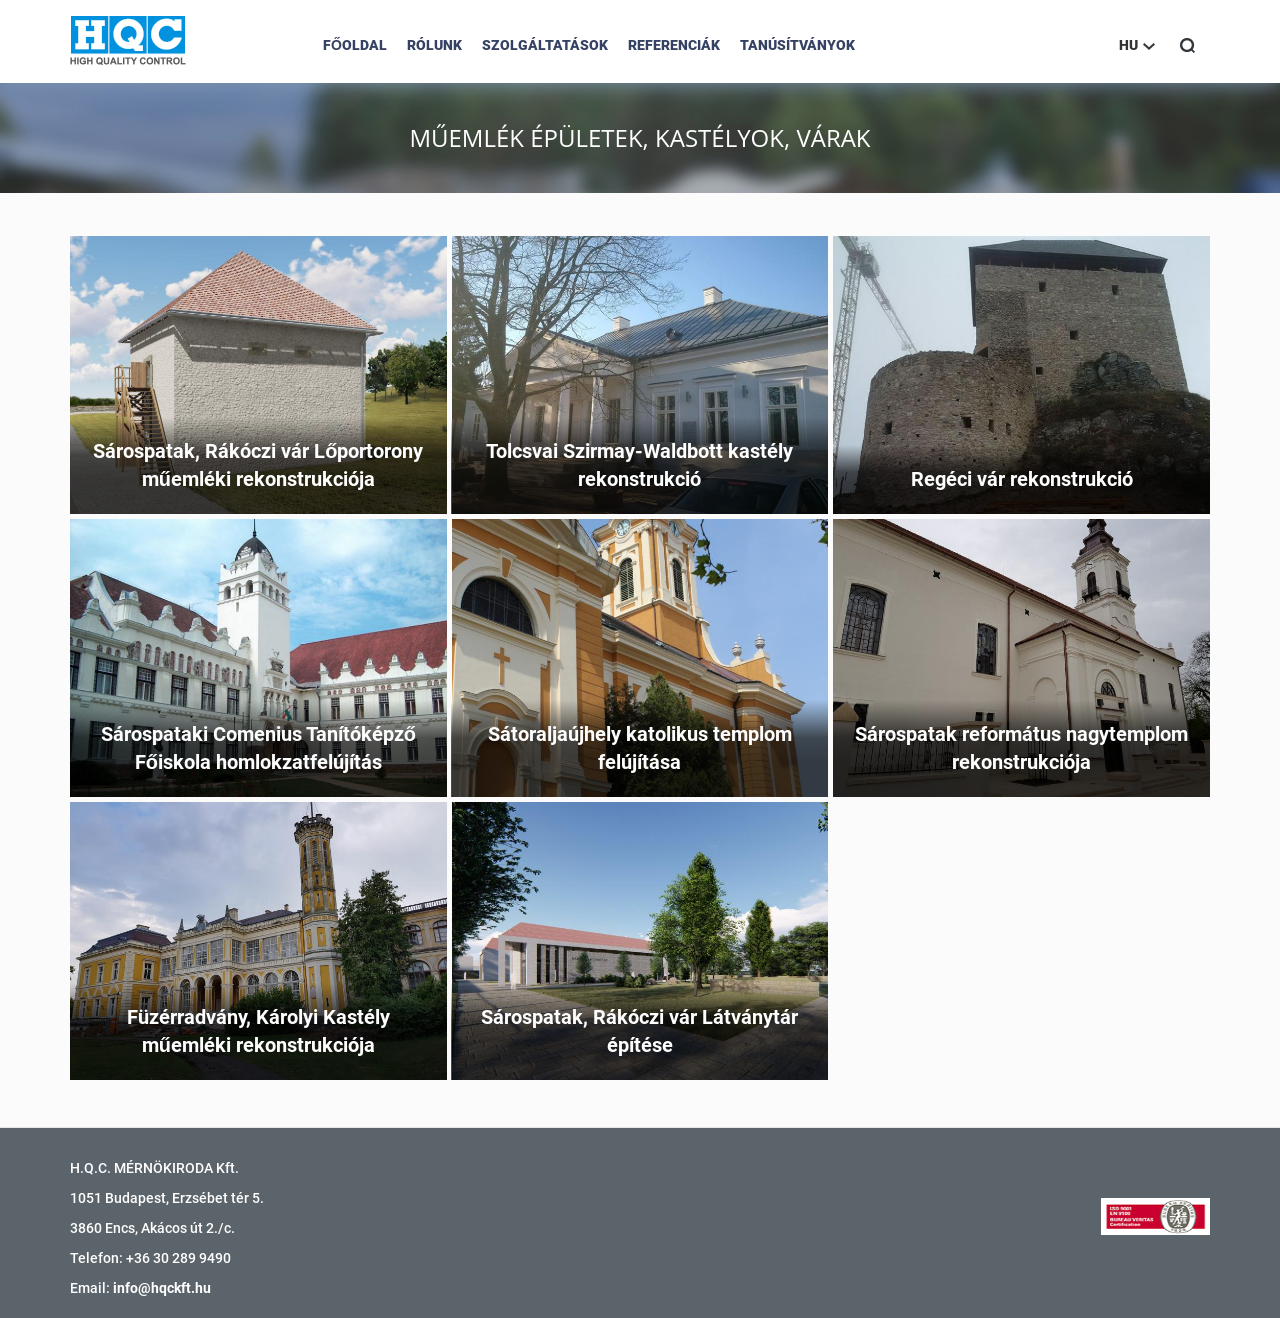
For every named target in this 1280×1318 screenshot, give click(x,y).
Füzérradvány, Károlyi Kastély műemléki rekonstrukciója (258, 1031)
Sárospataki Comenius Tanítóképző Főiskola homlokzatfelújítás (258, 748)
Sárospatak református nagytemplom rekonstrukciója (1021, 748)
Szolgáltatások (545, 45)
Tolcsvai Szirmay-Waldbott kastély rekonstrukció (639, 465)
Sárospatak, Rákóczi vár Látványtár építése (639, 1031)
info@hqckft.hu (162, 1288)
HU (1137, 45)
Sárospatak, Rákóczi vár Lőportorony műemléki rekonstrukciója (258, 465)
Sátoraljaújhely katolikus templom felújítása (640, 748)
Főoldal (355, 45)
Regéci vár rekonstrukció (1022, 479)
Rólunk (434, 45)
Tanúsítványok (797, 45)
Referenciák (674, 45)
